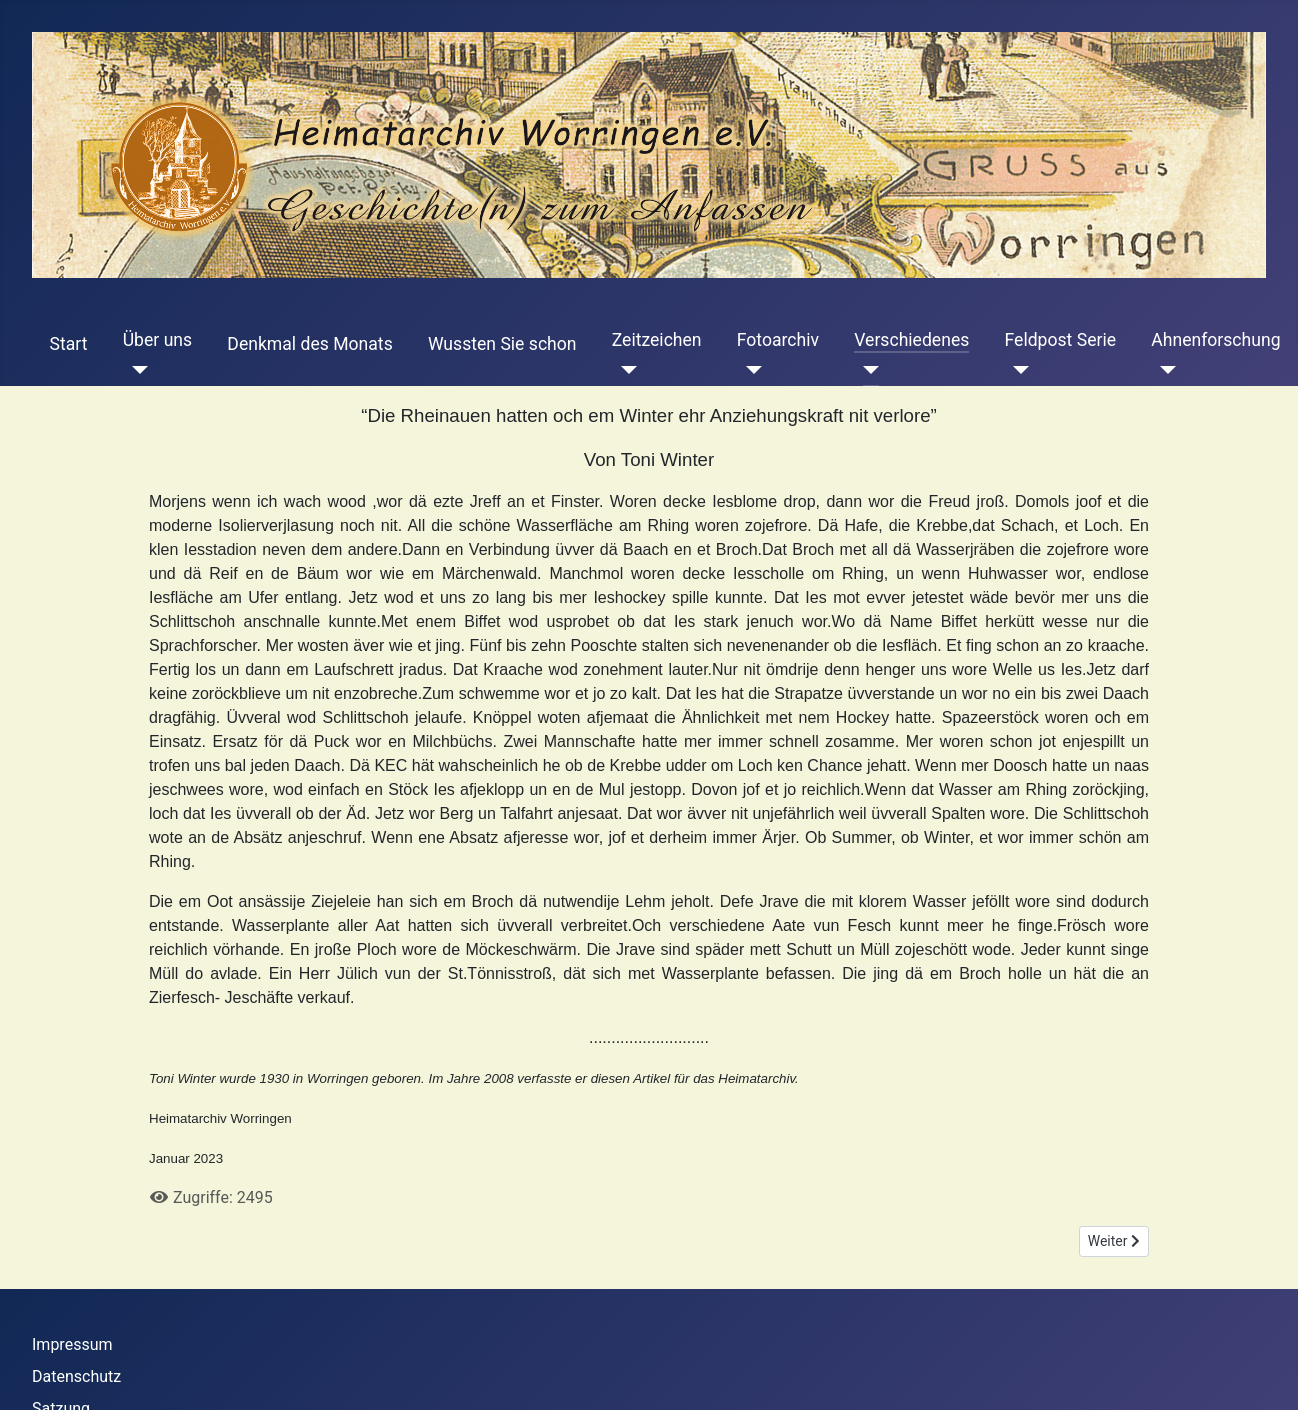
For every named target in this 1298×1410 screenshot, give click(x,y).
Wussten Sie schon (502, 344)
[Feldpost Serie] (1017, 370)
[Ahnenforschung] (1163, 370)
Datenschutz (76, 1376)
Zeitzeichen (657, 340)
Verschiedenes (911, 340)
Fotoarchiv (778, 340)
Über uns (157, 340)
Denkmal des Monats (309, 344)
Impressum (72, 1344)
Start (69, 344)
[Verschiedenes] (866, 370)
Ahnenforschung (1215, 340)
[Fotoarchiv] (749, 370)
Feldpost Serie (1061, 340)
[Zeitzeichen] (624, 370)
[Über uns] (135, 370)
